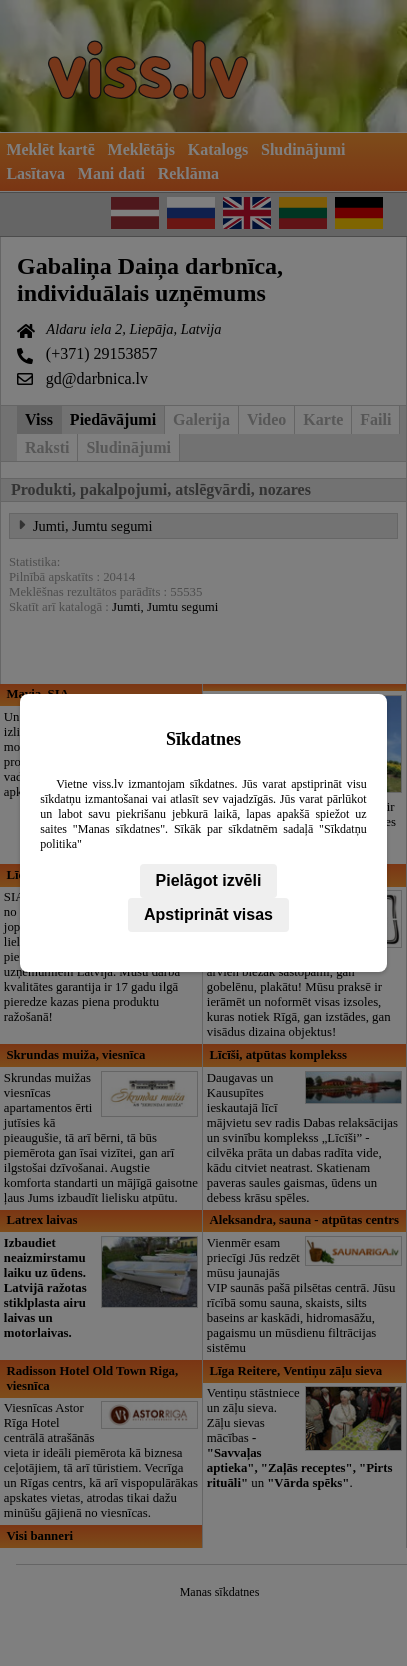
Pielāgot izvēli (209, 880)
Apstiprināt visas (208, 914)
